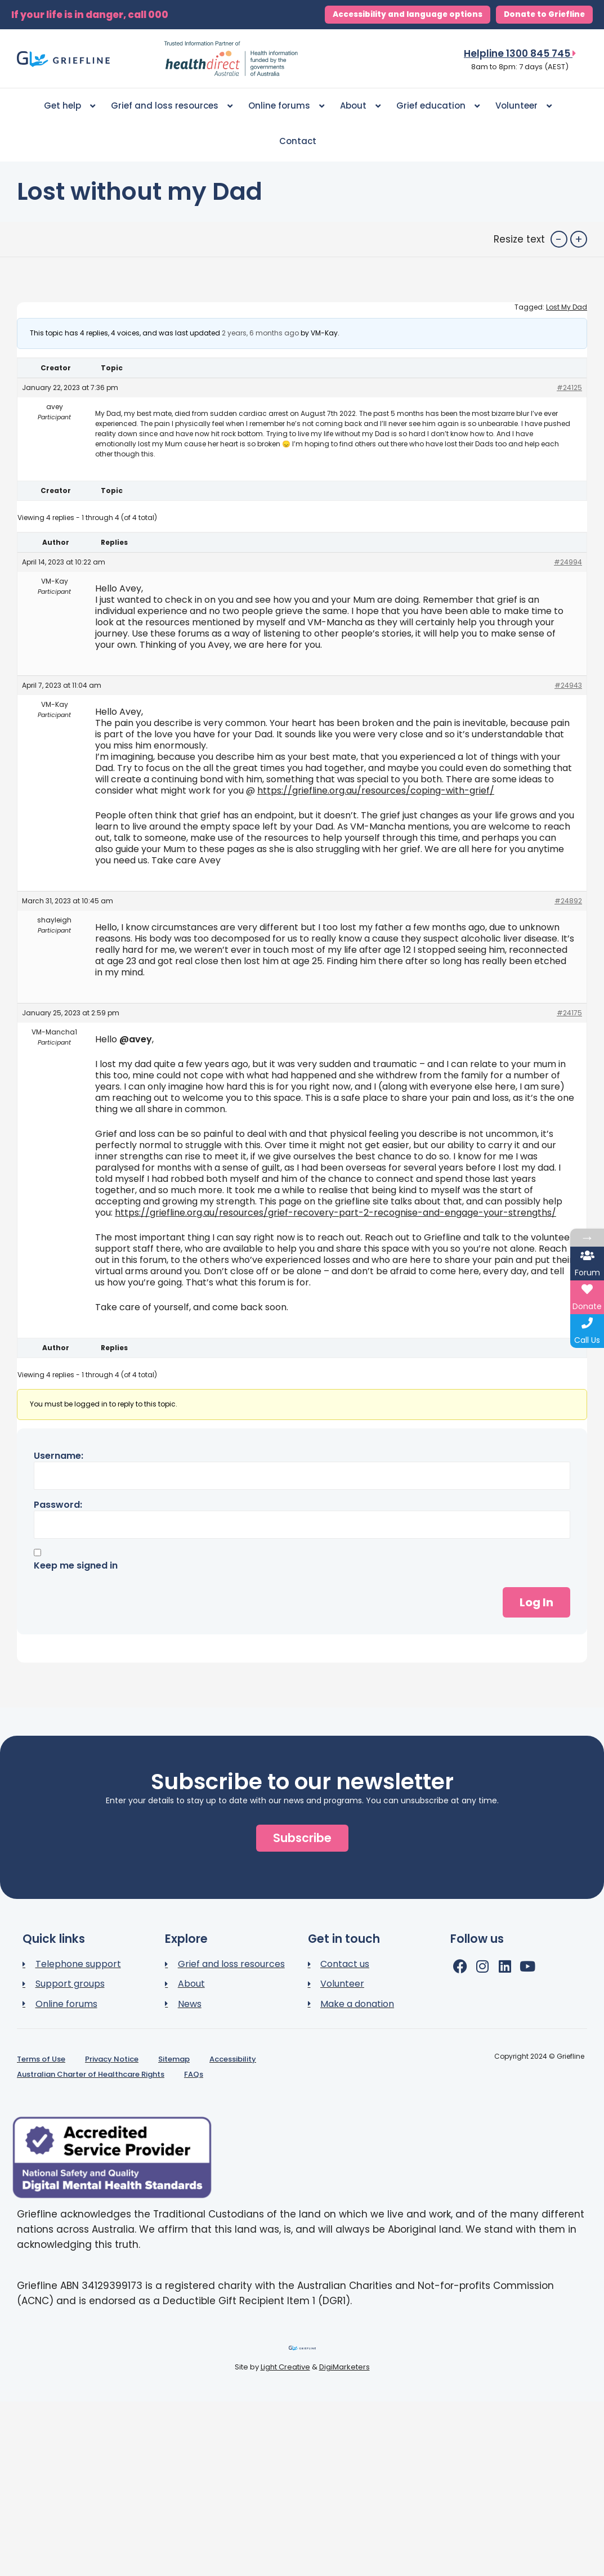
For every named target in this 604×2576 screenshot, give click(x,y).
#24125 (569, 387)
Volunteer (523, 106)
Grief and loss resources (171, 106)
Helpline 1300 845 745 (520, 53)
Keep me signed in (76, 1566)
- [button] (559, 239)
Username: (58, 1456)
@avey (135, 1039)
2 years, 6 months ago (260, 333)
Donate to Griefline (544, 14)
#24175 (569, 1013)
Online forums (286, 106)
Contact (297, 141)
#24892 (568, 901)
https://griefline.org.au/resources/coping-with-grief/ (375, 790)
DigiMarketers (344, 2367)
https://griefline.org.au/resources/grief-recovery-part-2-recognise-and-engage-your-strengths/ (335, 1212)
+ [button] (579, 239)
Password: (58, 1505)
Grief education (438, 106)
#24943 (568, 685)
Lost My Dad (566, 307)
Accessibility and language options (407, 14)
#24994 (568, 562)
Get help (69, 106)
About (360, 106)
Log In (536, 1602)
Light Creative (285, 2367)
